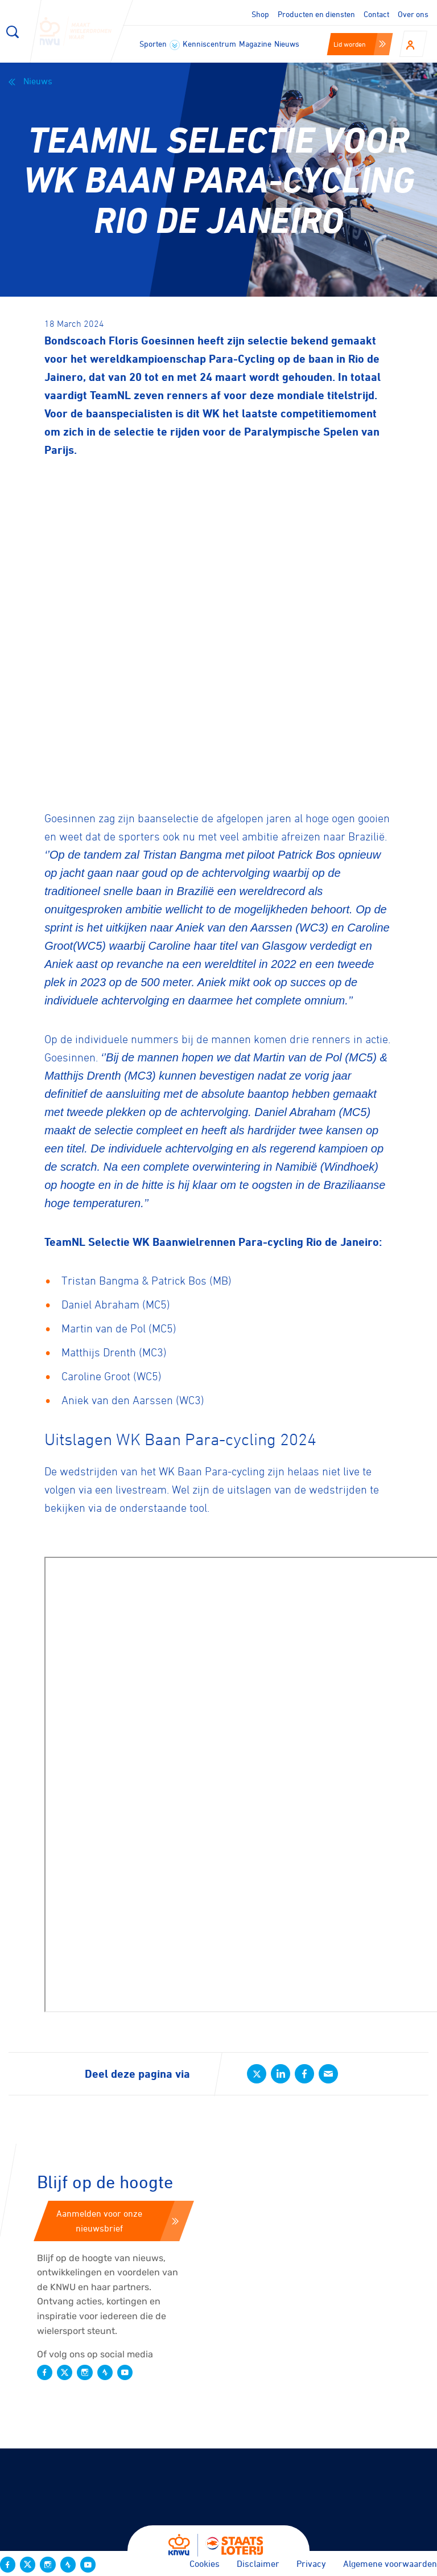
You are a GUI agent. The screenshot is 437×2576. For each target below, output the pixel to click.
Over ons (413, 14)
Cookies (204, 2563)
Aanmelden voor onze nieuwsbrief (117, 2220)
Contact (376, 14)
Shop (260, 14)
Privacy (311, 2563)
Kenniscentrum (209, 43)
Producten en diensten (316, 14)
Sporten (159, 44)
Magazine (255, 43)
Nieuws (286, 43)
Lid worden (359, 44)
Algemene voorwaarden (390, 2563)
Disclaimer (258, 2563)
